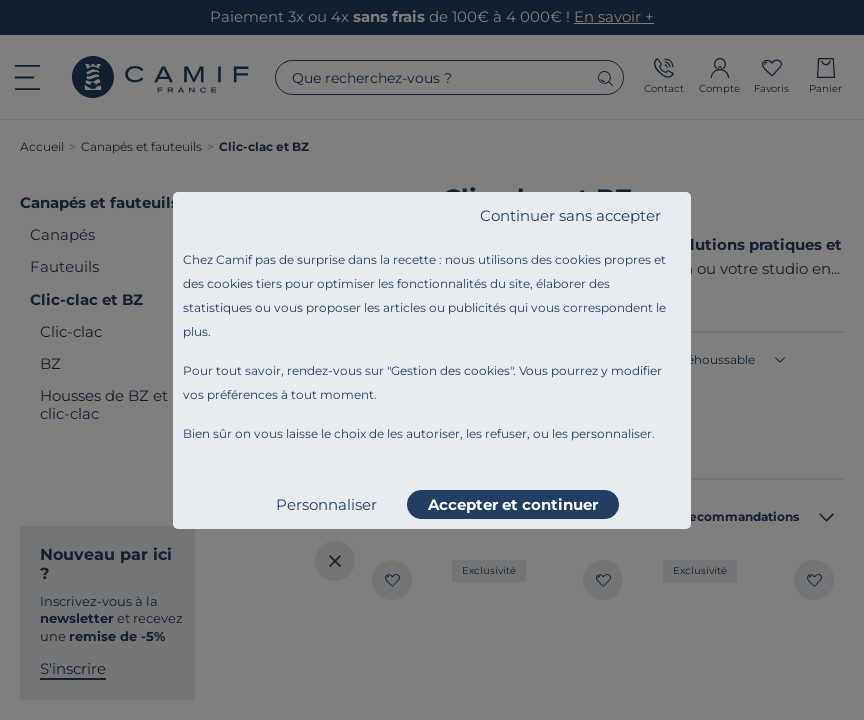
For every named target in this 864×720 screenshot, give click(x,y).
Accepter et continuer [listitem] (513, 504)
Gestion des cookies (450, 370)
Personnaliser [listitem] (326, 504)
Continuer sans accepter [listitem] (570, 215)
